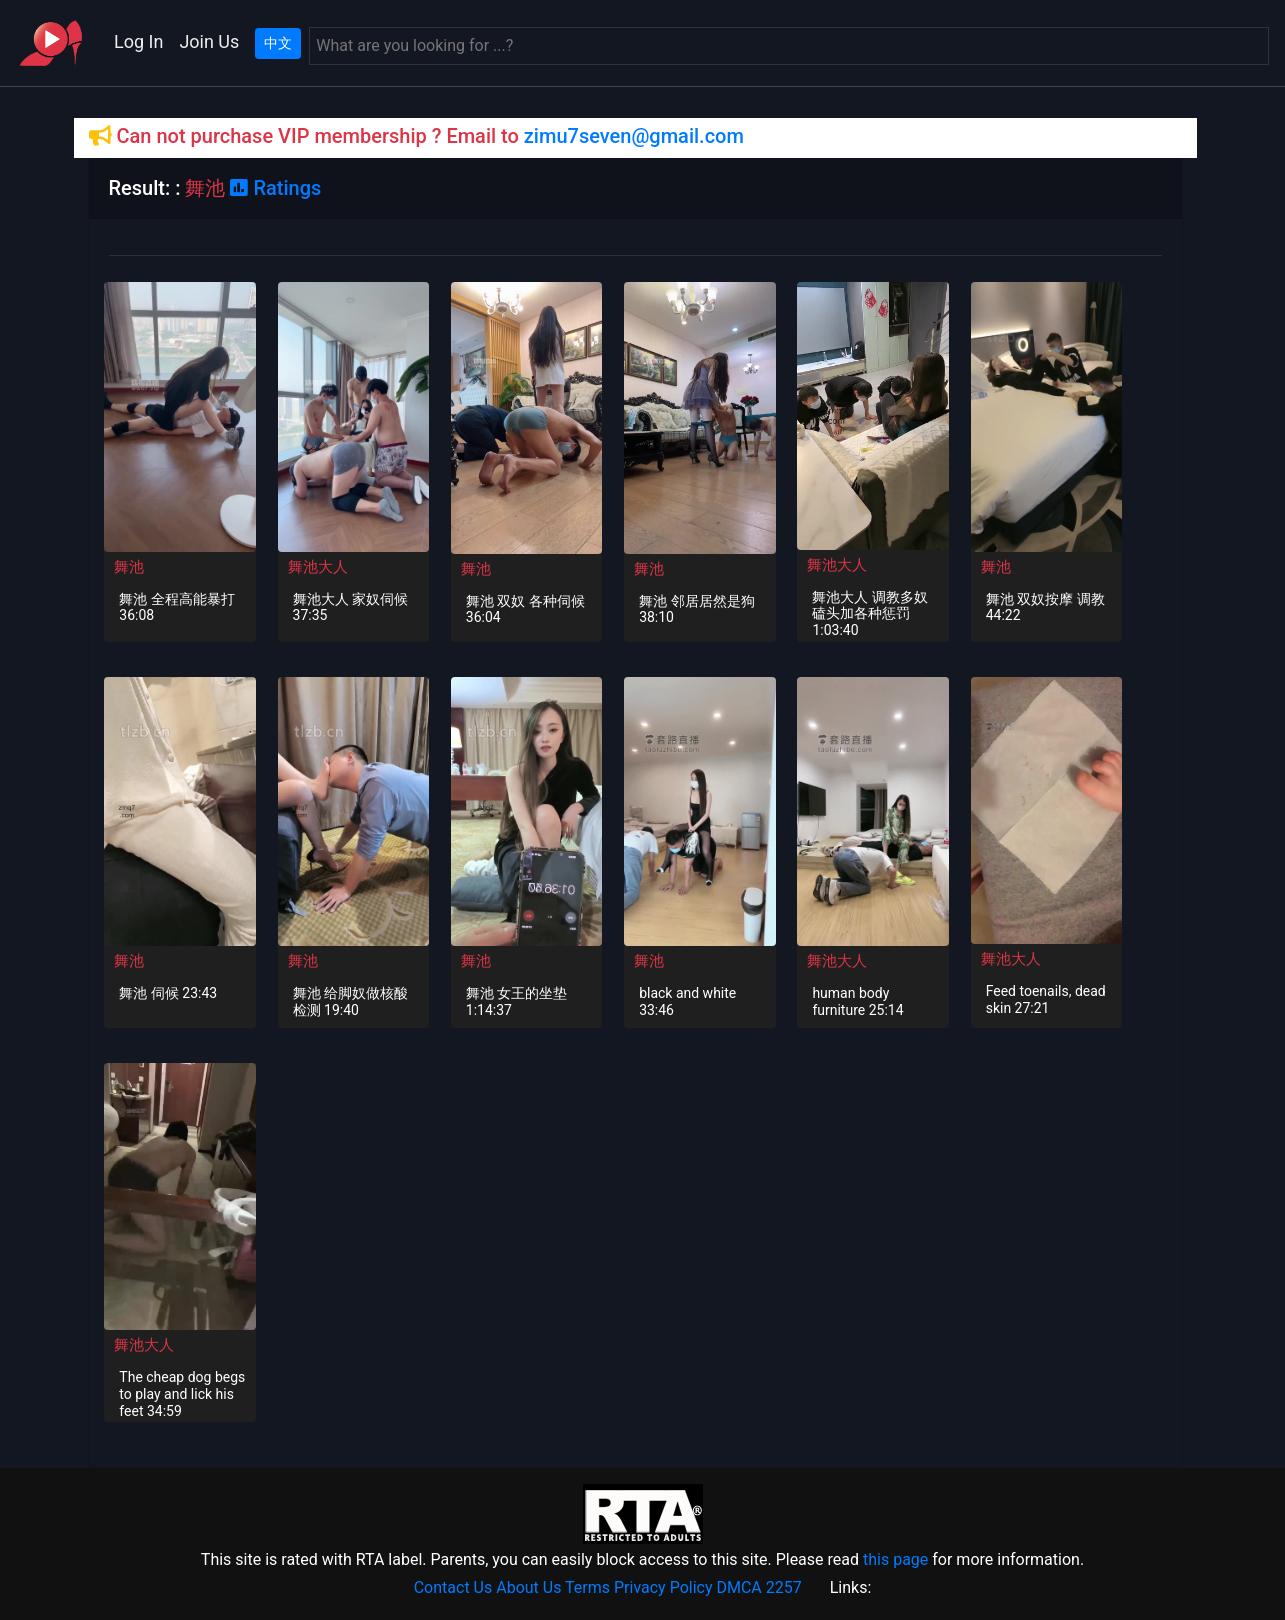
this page (895, 1559)
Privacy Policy (663, 1587)
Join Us (209, 41)
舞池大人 (318, 567)
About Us (528, 1587)
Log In (138, 41)
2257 (784, 1587)
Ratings (275, 188)
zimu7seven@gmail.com (634, 136)
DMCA (738, 1587)
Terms (587, 1587)
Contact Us (453, 1587)
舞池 (129, 567)
